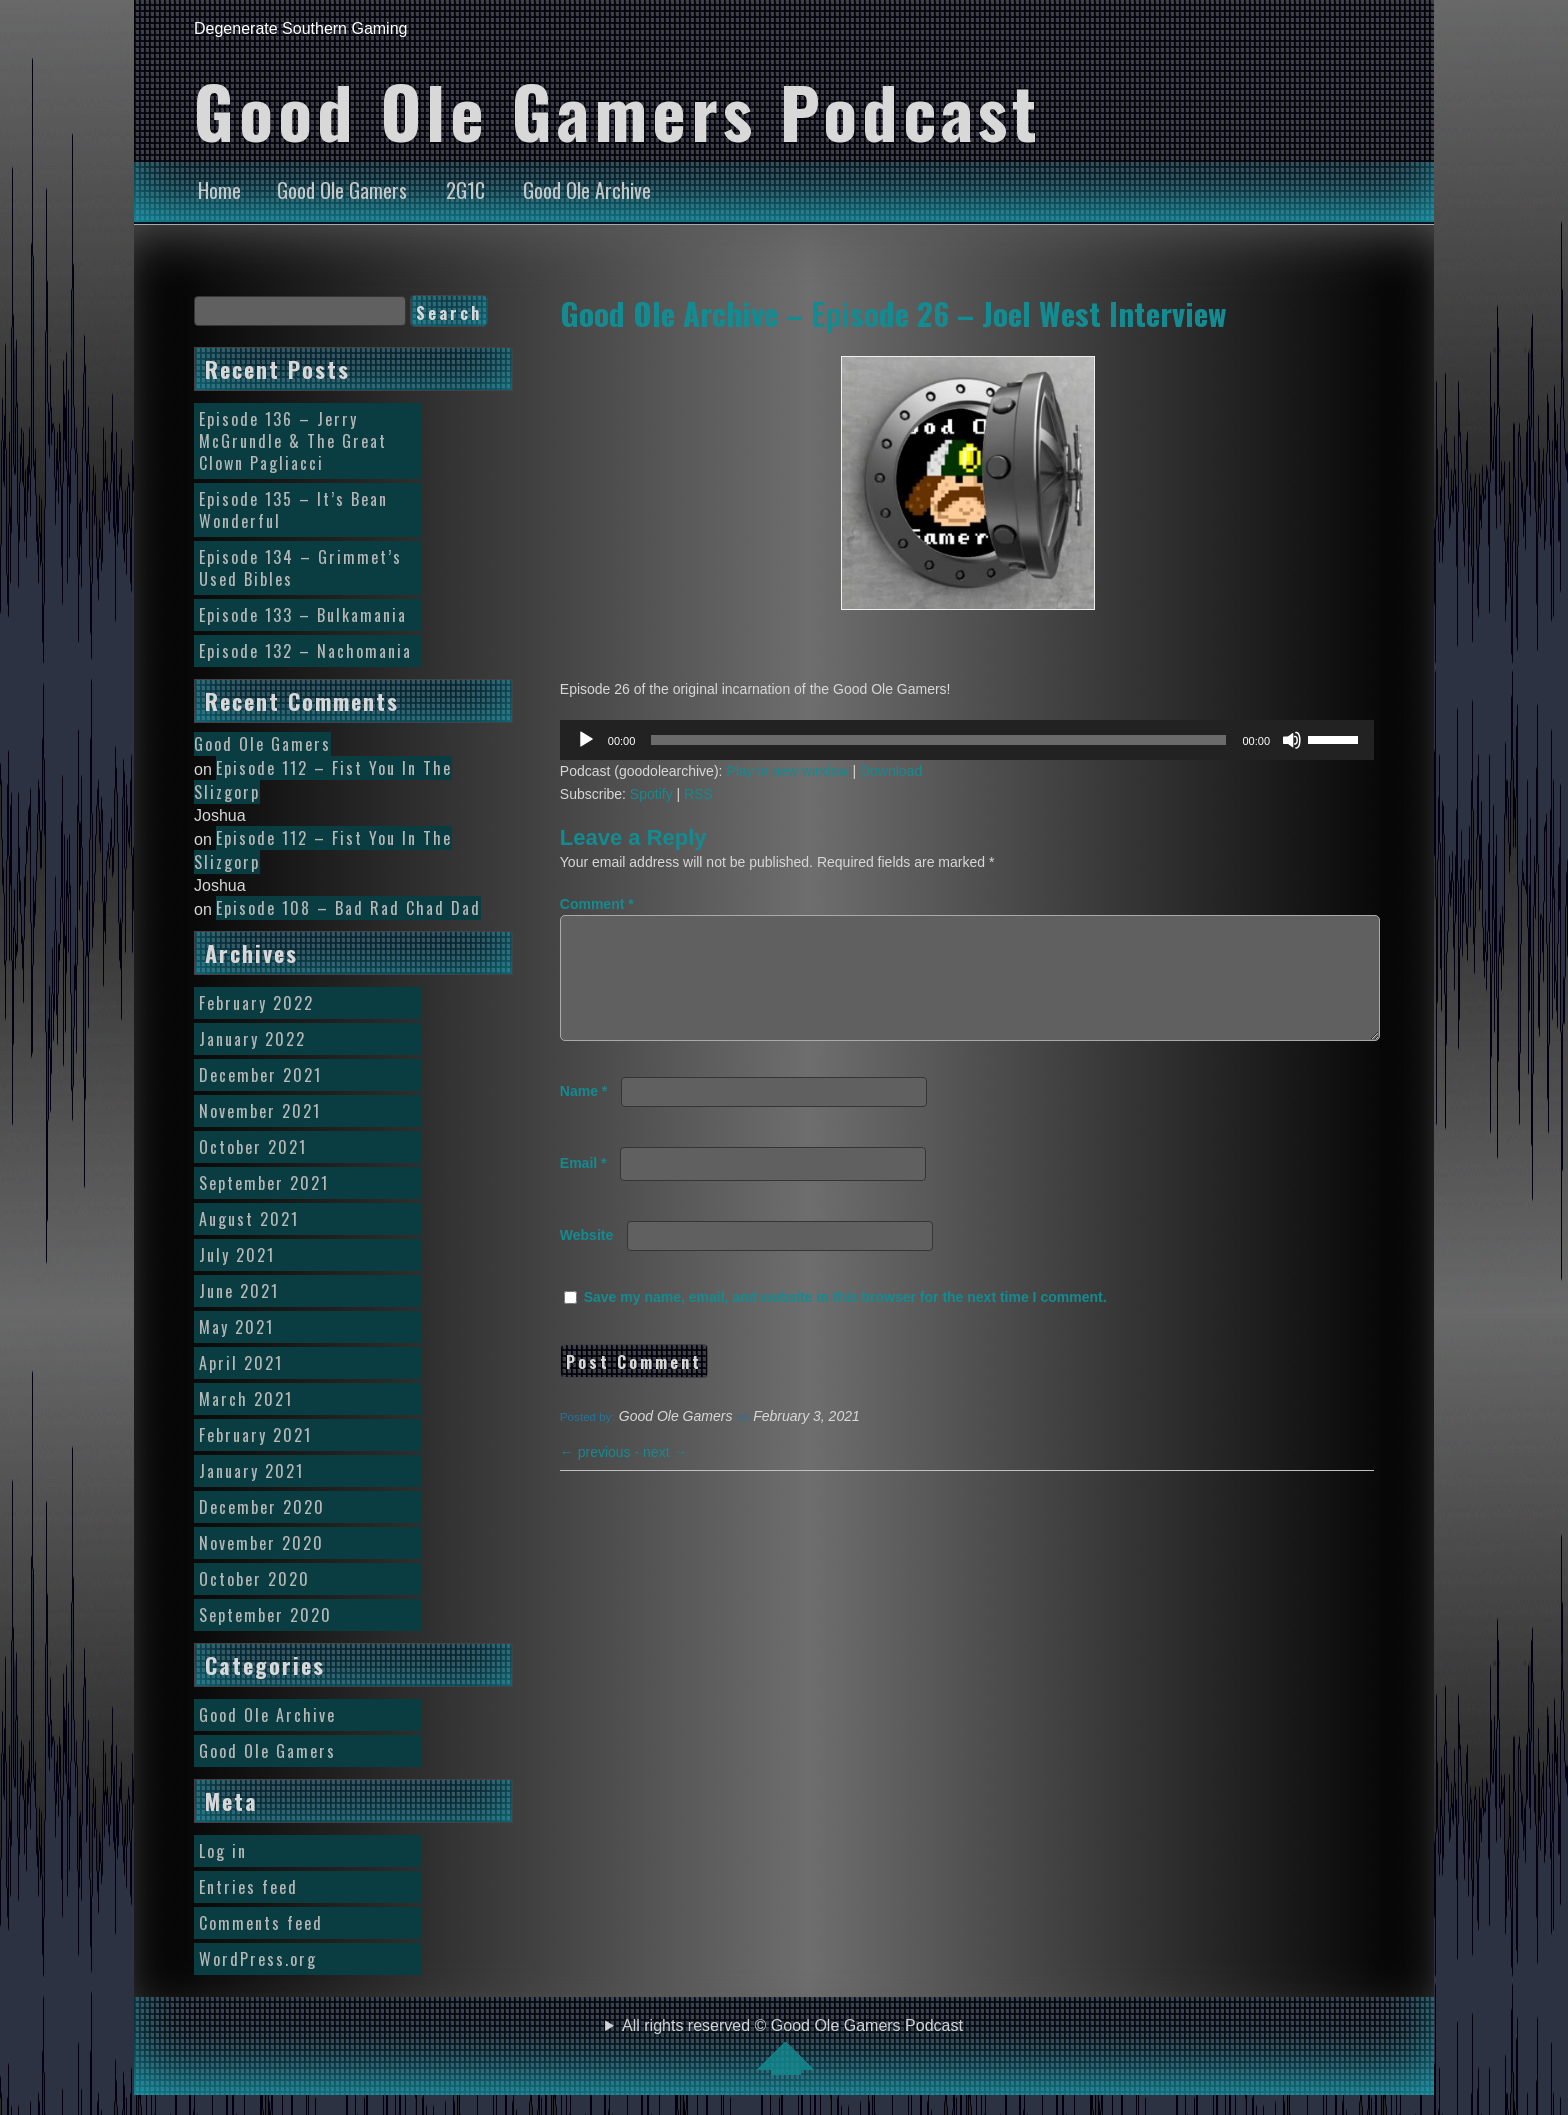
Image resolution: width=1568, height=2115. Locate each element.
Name (583, 1115)
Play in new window (787, 771)
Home (219, 190)
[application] (967, 740)
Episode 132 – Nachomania (305, 651)
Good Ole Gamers (342, 190)
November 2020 (261, 1543)
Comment (597, 904)
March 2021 (246, 1399)
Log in (223, 1851)
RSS (698, 794)
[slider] (938, 740)
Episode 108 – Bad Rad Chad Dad (348, 908)
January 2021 (251, 1471)
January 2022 (252, 1039)
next (665, 1476)
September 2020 (265, 1615)
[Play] (586, 740)
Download (891, 771)
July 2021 (237, 1255)
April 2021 (241, 1363)
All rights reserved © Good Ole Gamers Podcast (792, 2046)
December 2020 (262, 1507)
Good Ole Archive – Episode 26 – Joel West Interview (893, 313)
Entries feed (248, 1887)
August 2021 (249, 1219)
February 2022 (256, 1003)
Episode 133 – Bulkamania (303, 615)
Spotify (651, 794)
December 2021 (260, 1075)
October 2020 (254, 1579)
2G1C (465, 190)
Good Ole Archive (587, 190)
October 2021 (253, 1147)
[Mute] (1292, 740)
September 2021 (264, 1183)
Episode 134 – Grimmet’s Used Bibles (300, 568)
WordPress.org (258, 1959)
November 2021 (260, 1111)
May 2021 (236, 1327)
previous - (601, 1476)
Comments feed (261, 1923)
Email (583, 1187)
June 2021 (239, 1291)
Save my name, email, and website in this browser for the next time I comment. (845, 1321)
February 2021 (255, 1435)
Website (586, 1259)
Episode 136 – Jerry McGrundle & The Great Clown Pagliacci (293, 441)
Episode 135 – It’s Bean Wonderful (293, 510)
